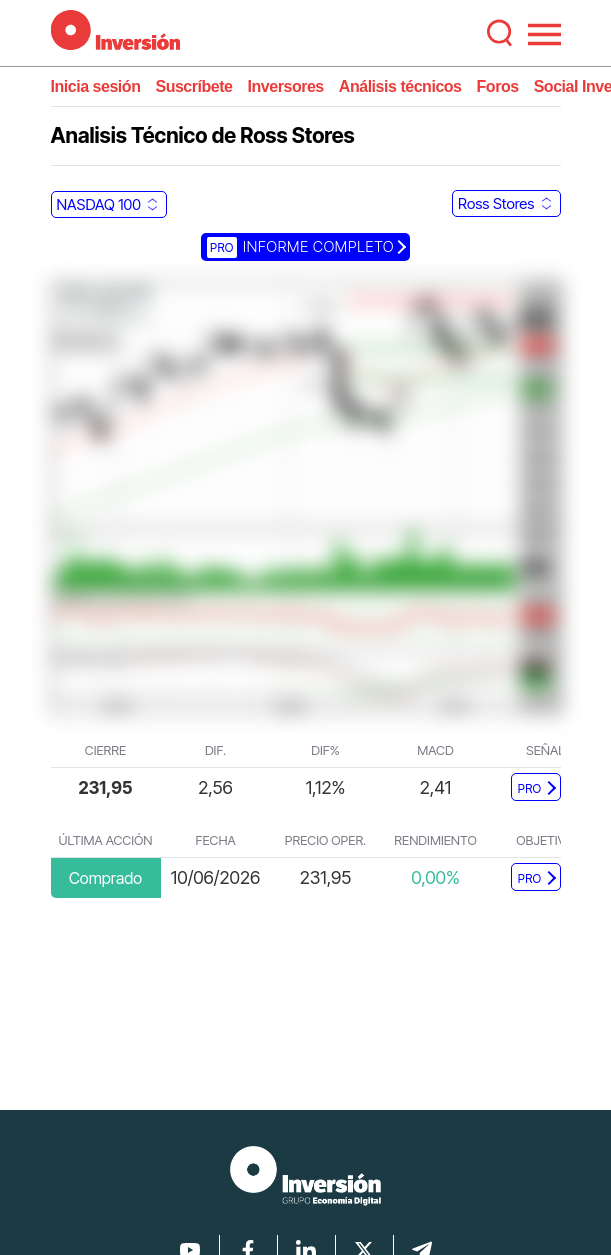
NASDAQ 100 (99, 204)
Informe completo (300, 246)
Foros (498, 86)
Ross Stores (496, 203)
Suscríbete (193, 86)
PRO (530, 788)
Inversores (286, 86)
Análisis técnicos (400, 86)
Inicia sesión (96, 86)
